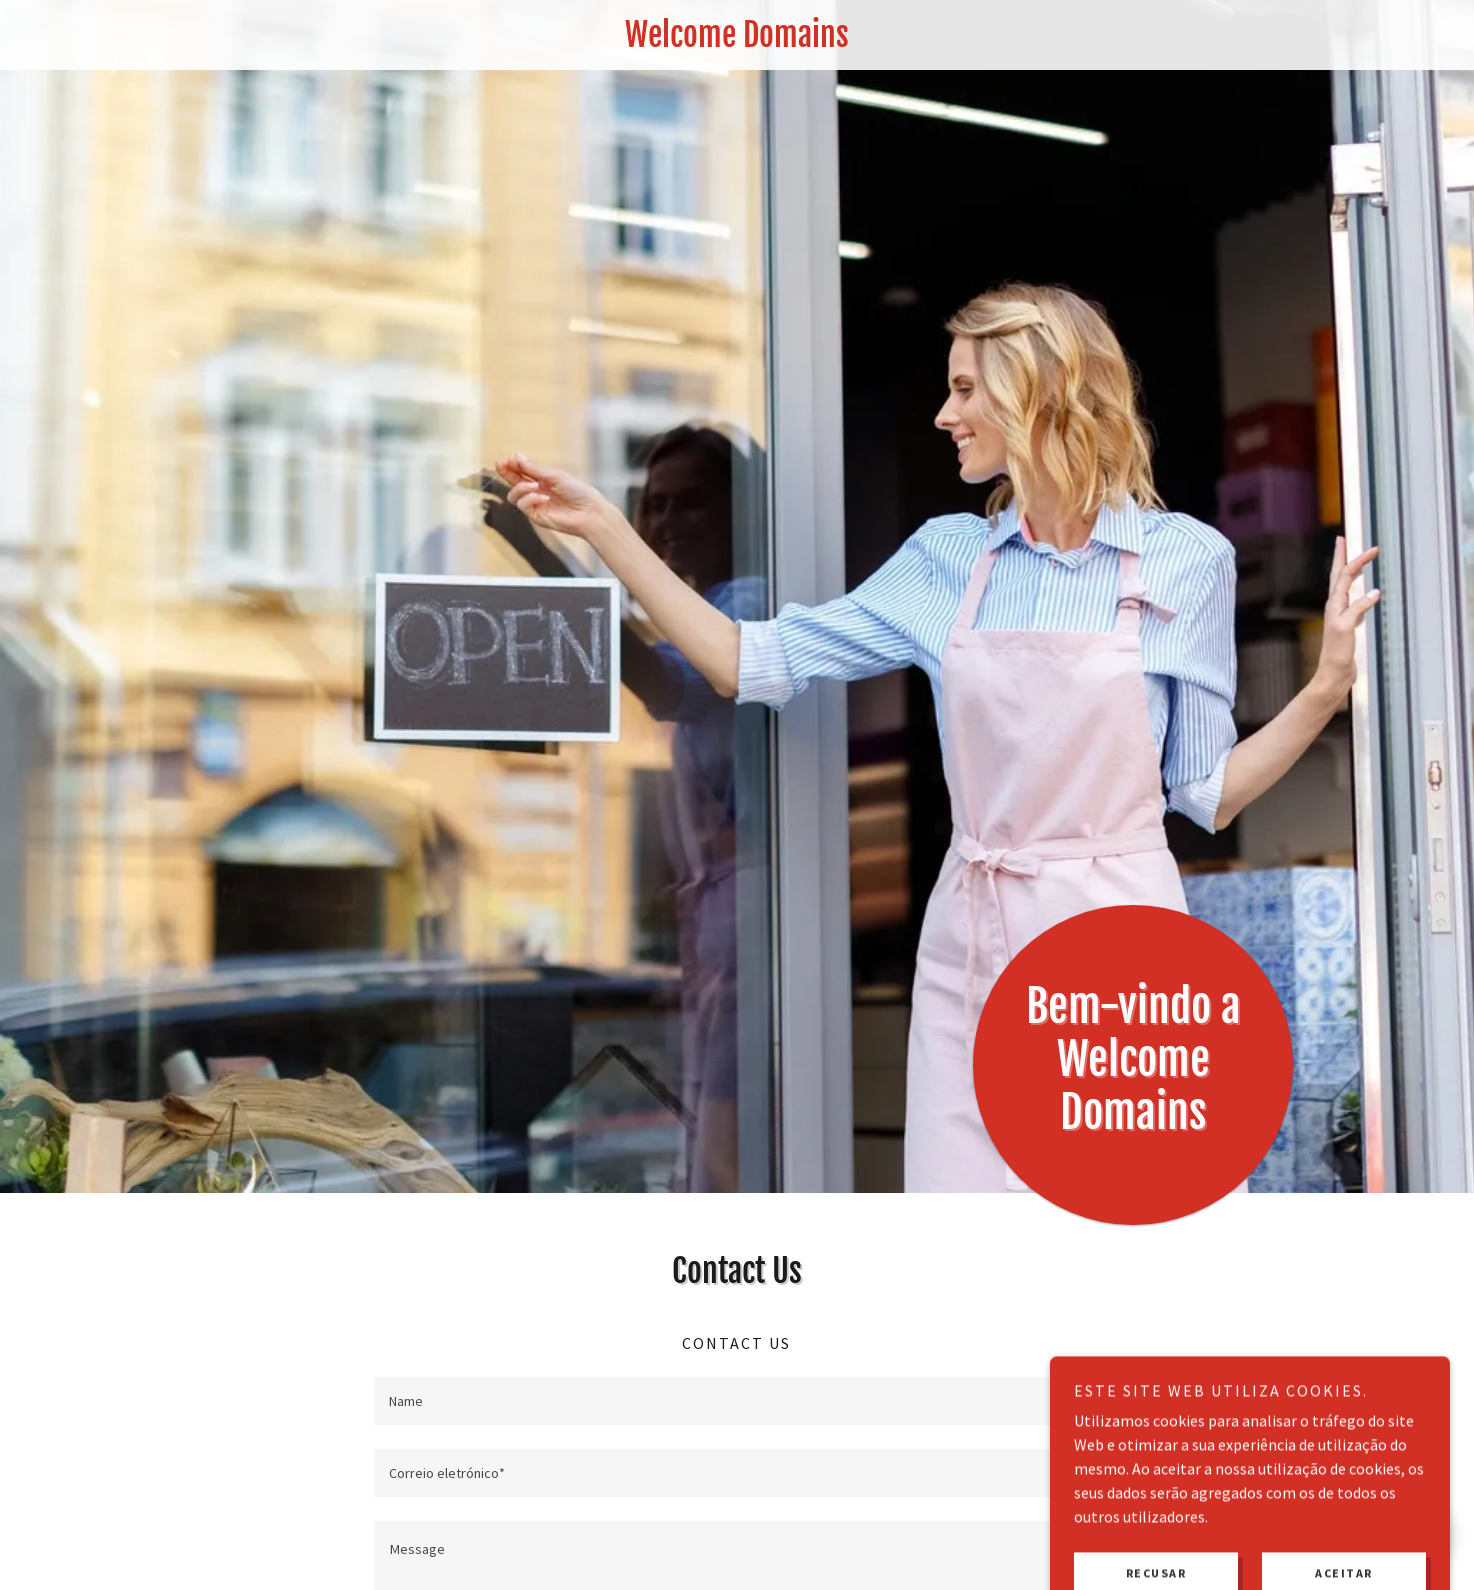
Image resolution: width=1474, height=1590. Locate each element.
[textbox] (736, 1401)
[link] (737, 41)
